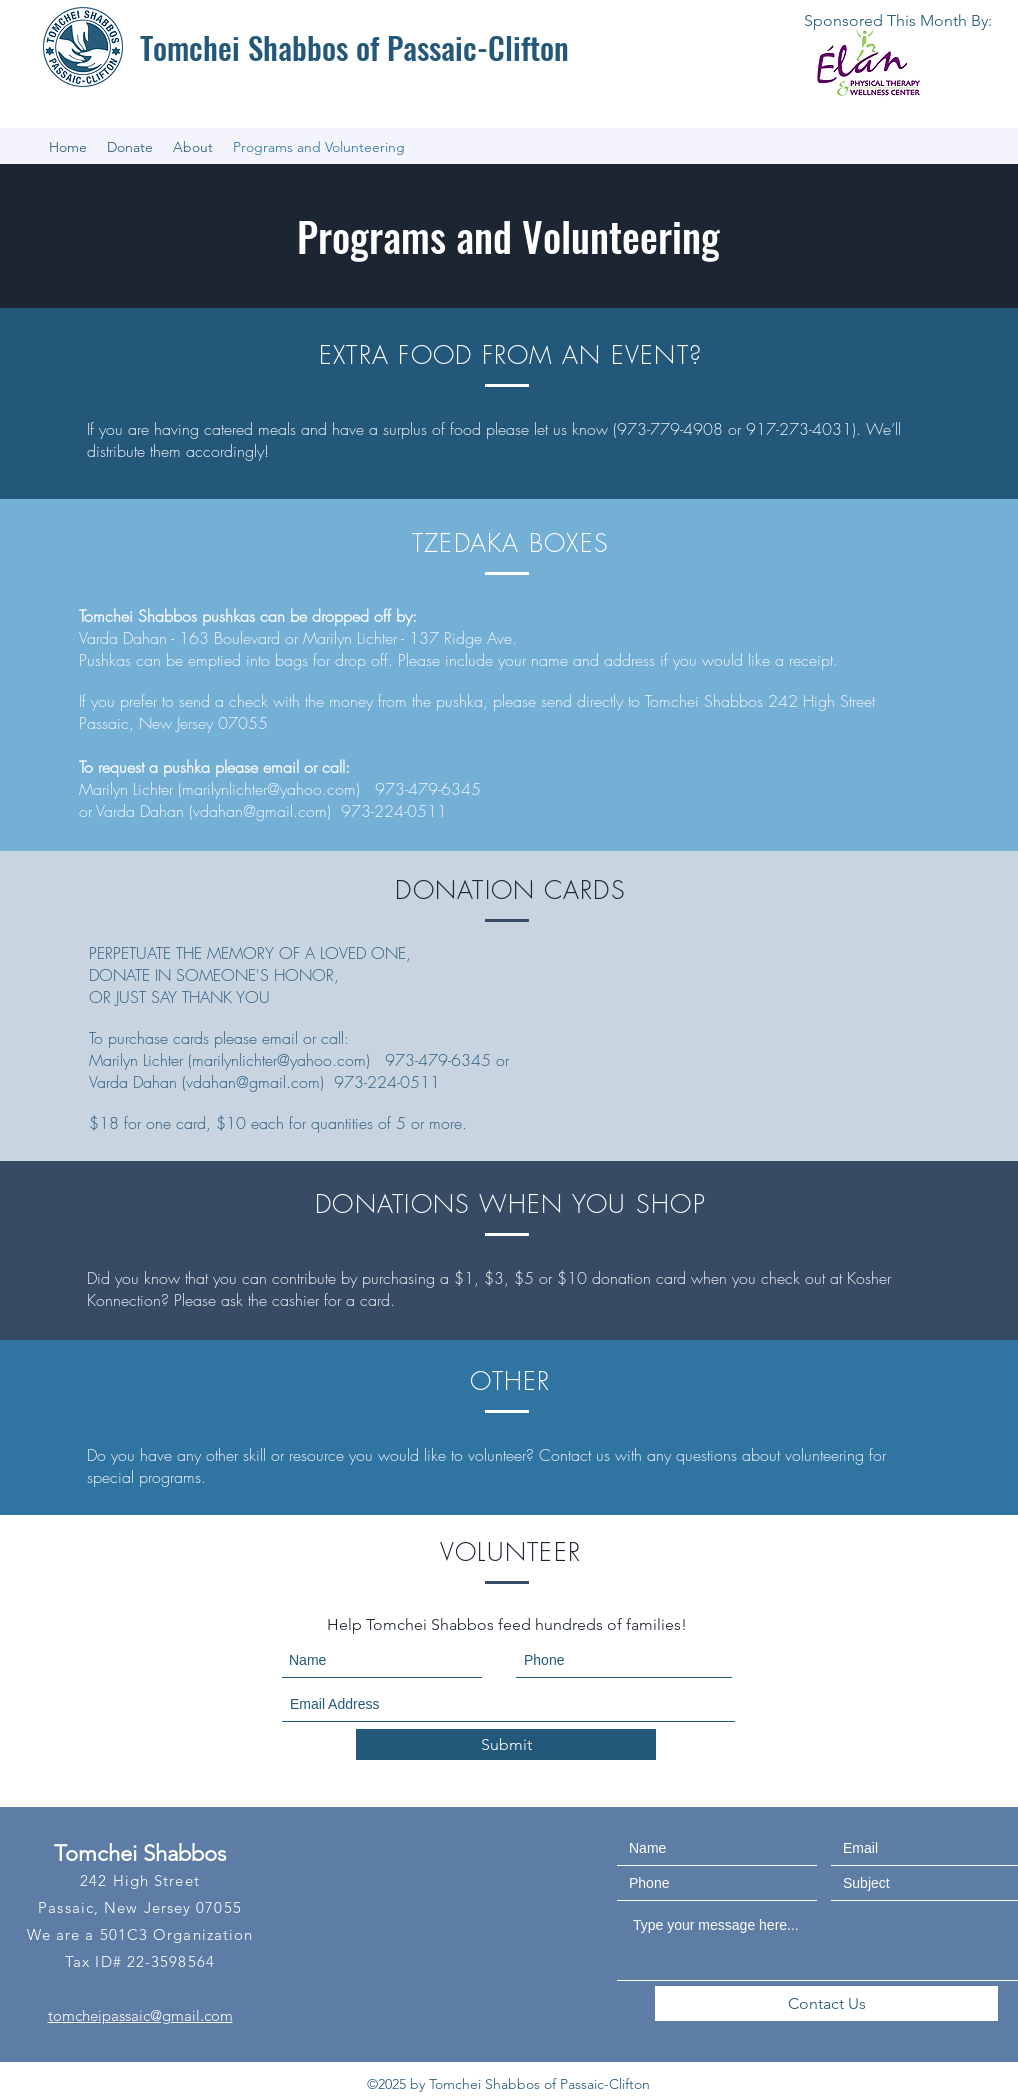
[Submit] (506, 1744)
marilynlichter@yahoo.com (269, 789)
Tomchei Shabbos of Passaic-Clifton (354, 47)
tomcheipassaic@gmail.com (140, 2015)
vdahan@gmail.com (260, 811)
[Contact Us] (826, 2003)
